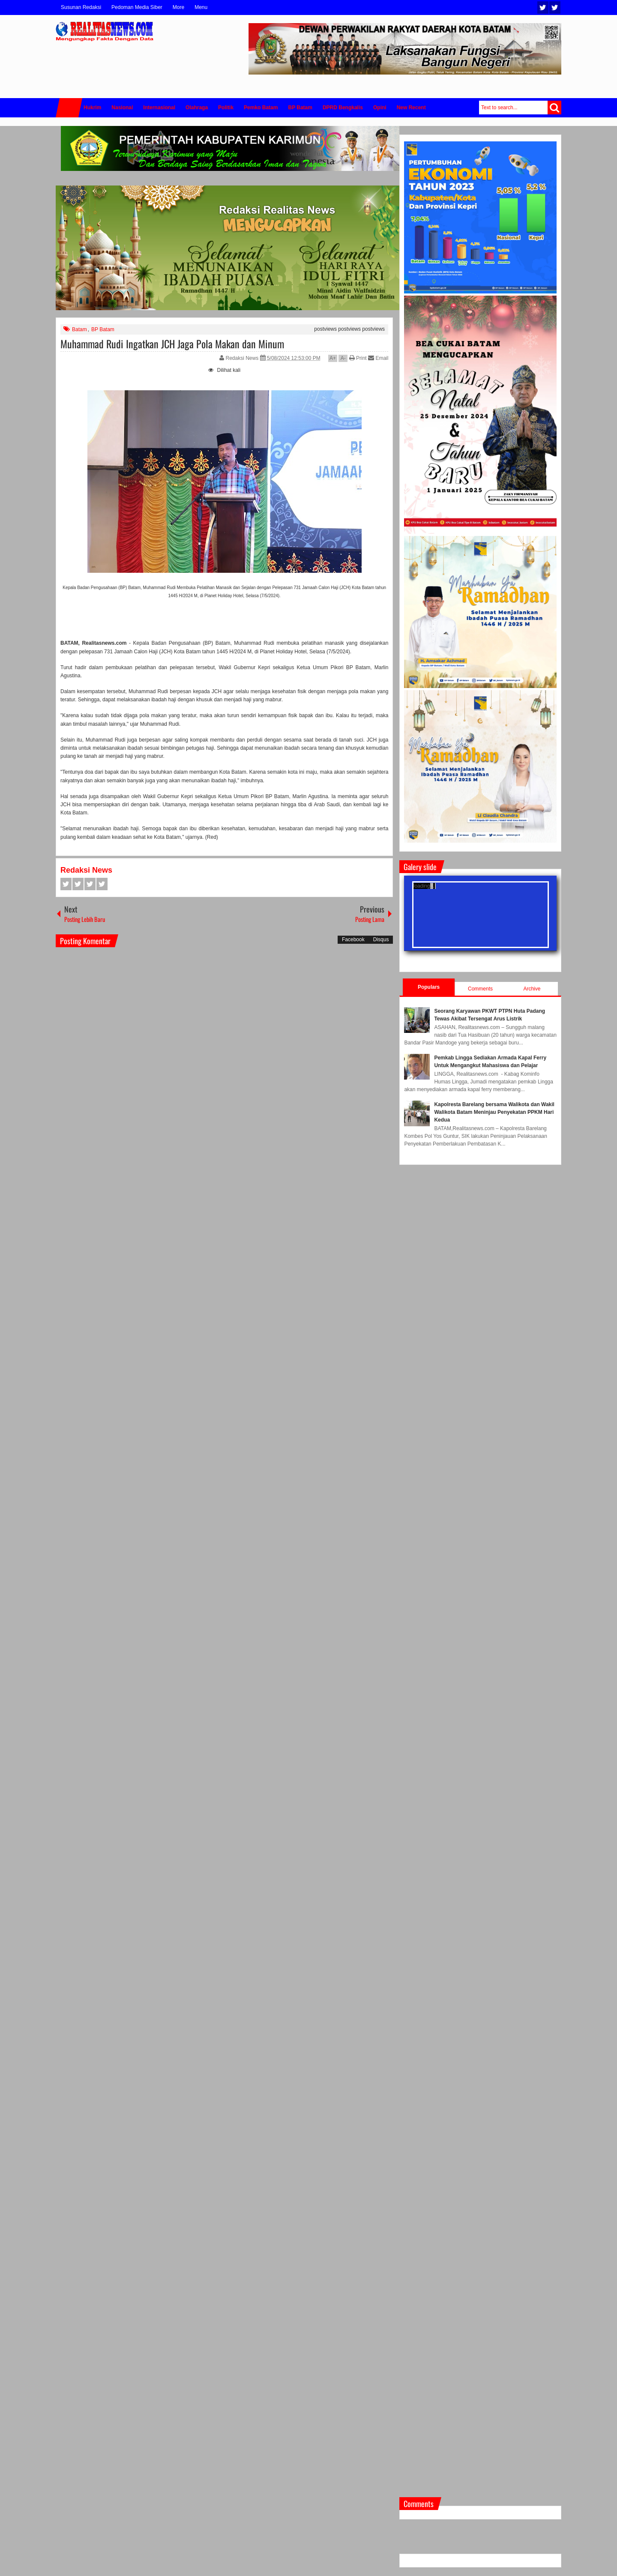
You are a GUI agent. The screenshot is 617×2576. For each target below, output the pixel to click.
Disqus (381, 939)
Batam (79, 329)
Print (358, 358)
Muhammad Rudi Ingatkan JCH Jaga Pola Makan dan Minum (172, 343)
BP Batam (102, 329)
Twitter (542, 7)
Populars (429, 987)
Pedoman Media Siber (136, 7)
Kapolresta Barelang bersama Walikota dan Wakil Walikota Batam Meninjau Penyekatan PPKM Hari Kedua (494, 1112)
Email (378, 358)
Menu (201, 7)
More (178, 7)
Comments (480, 989)
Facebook (554, 7)
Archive (531, 989)
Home (69, 107)
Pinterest (102, 884)
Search (554, 107)
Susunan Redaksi (81, 7)
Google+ (90, 884)
